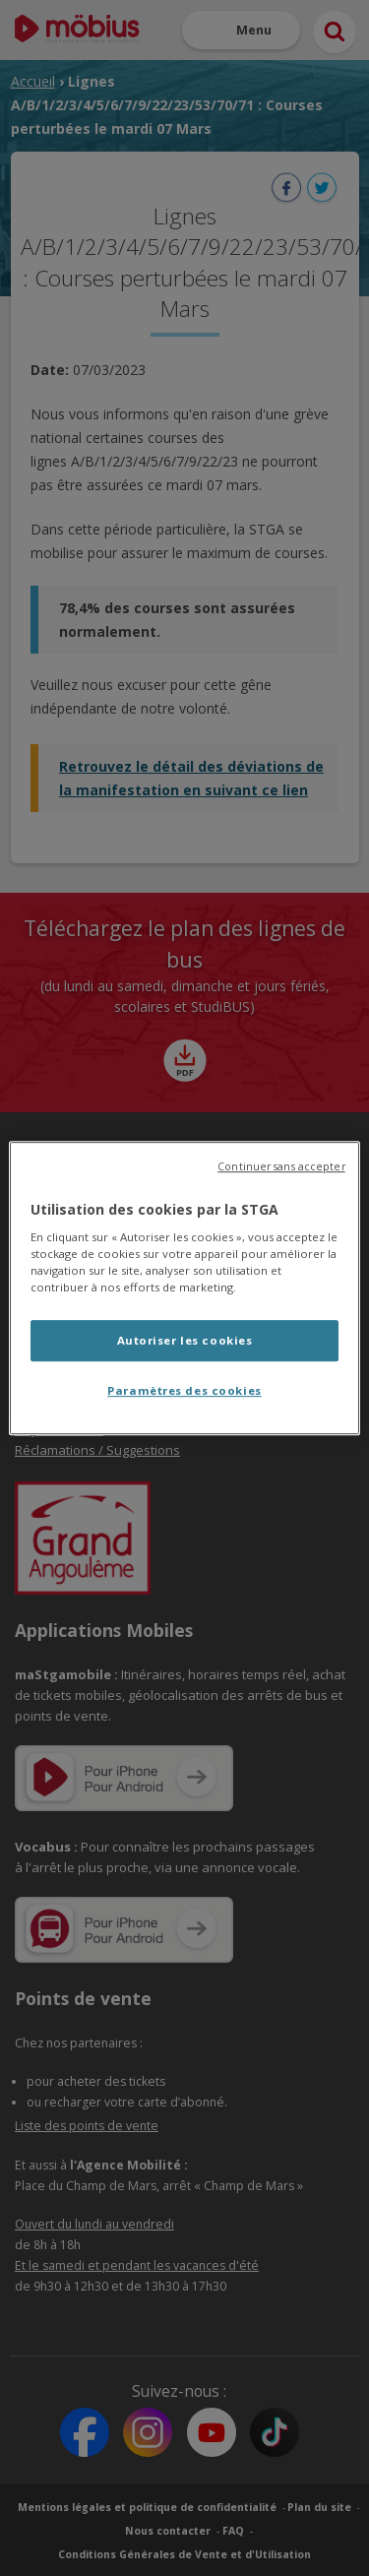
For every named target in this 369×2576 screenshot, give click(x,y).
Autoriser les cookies (185, 1341)
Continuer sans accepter (280, 1166)
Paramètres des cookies (184, 1390)
